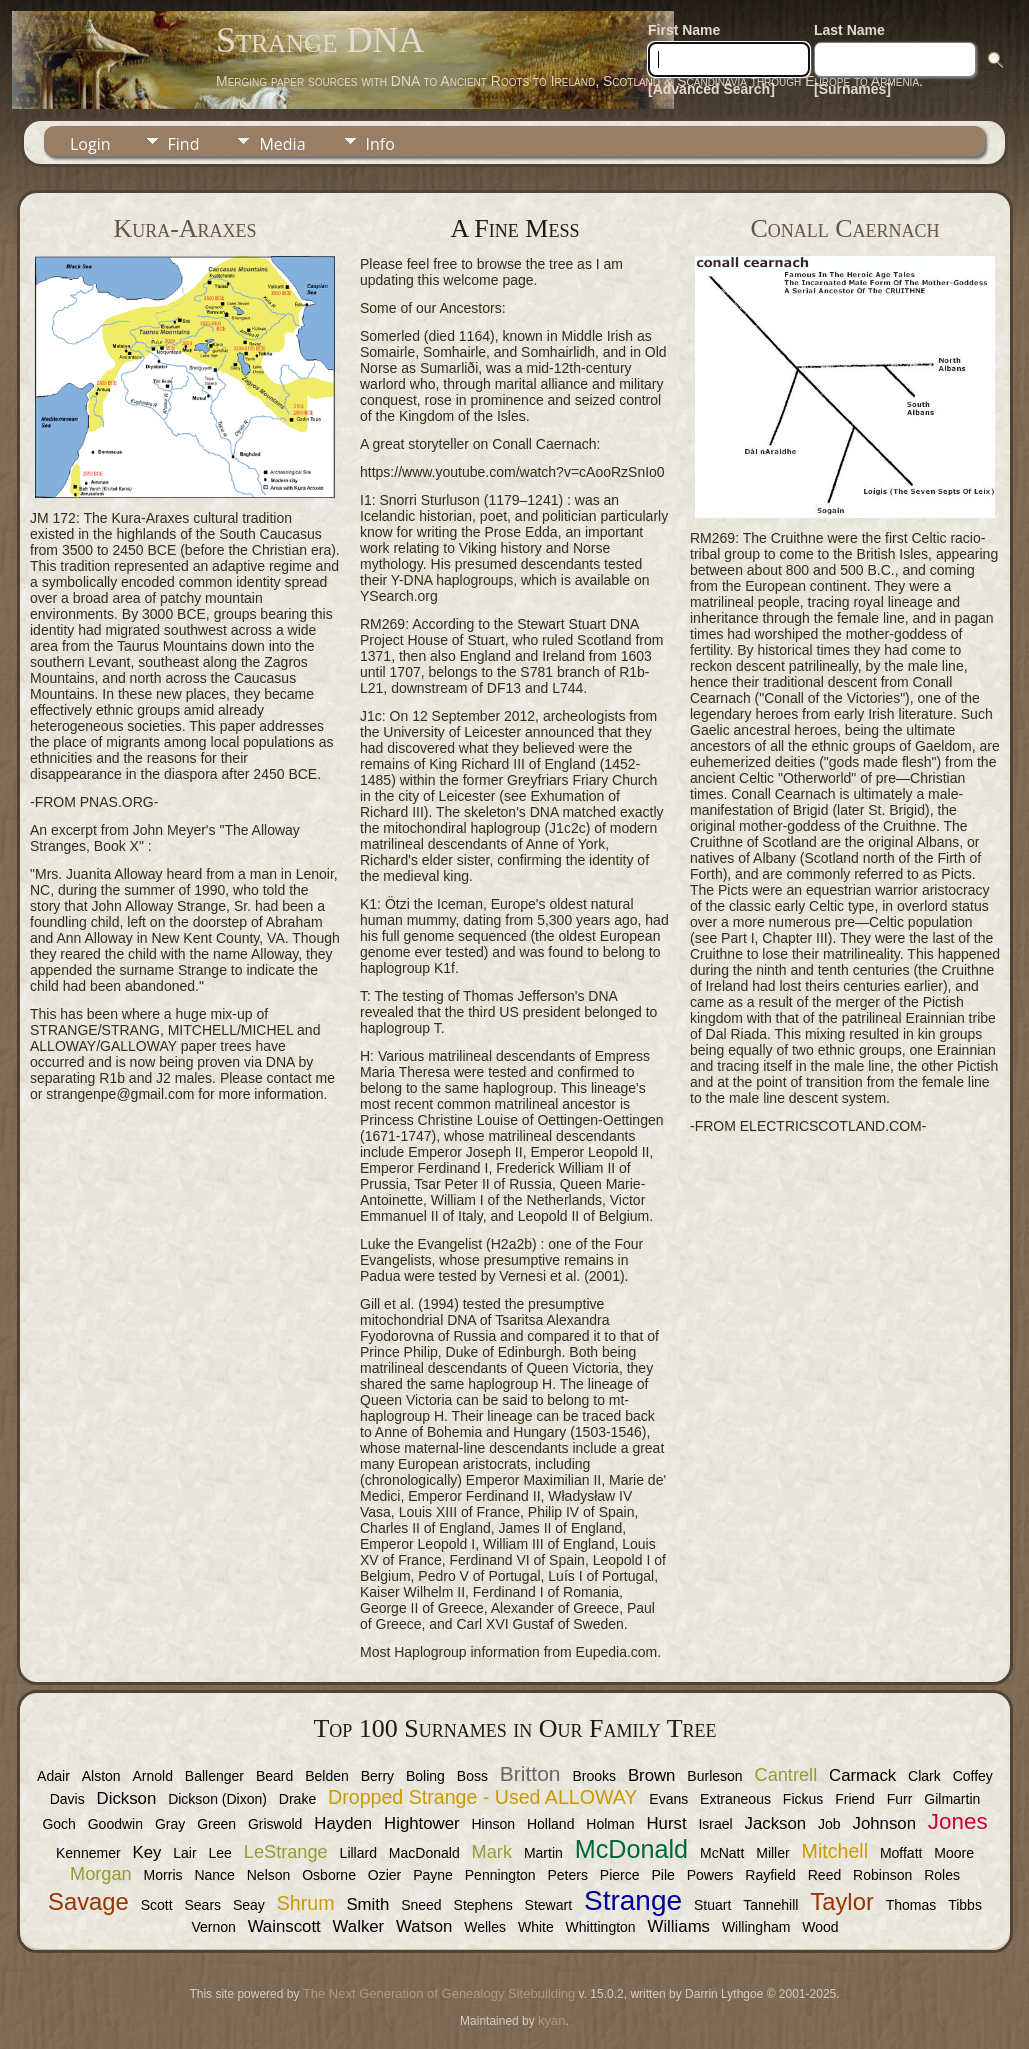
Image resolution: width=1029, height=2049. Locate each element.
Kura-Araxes (184, 228)
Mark (492, 1852)
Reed (824, 1875)
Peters (568, 1875)
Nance (214, 1875)
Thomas (911, 1905)
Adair (53, 1776)
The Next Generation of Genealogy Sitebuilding (439, 1993)
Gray (170, 1824)
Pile (662, 1875)
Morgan (101, 1874)
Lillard (358, 1853)
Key (146, 1852)
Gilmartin (952, 1799)
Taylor (841, 1901)
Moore (954, 1853)
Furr (900, 1799)
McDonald (631, 1849)
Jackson (776, 1823)
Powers (710, 1875)
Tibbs (965, 1905)
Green (216, 1824)
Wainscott (284, 1926)
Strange (633, 1900)
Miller (772, 1853)
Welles (485, 1927)
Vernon (213, 1927)
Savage (88, 1901)
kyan (551, 2020)
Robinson (882, 1875)
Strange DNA (320, 40)
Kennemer (88, 1853)
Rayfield (770, 1875)
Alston (101, 1776)
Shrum (306, 1903)
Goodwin (115, 1824)
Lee (220, 1853)
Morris (163, 1875)
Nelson (269, 1875)
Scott (157, 1905)
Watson (424, 1926)
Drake (297, 1799)
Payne (433, 1875)
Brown (652, 1775)
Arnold (153, 1776)
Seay (249, 1905)
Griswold (275, 1824)
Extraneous (735, 1799)
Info (380, 144)
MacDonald (424, 1853)
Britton (530, 1773)
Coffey (973, 1776)
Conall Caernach (844, 228)
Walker (359, 1926)
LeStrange (286, 1852)
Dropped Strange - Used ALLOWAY (482, 1797)
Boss (472, 1776)
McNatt (722, 1853)
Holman (610, 1824)
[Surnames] (852, 89)
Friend (855, 1799)
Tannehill (770, 1905)
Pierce (620, 1875)
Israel (715, 1824)
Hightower (422, 1823)
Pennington (500, 1875)
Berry (377, 1776)
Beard (274, 1776)
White (536, 1927)
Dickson (127, 1798)
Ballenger (214, 1776)
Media (282, 144)
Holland (550, 1824)
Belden (327, 1776)
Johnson (884, 1823)
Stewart (548, 1905)
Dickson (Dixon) (217, 1799)
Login (90, 144)
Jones (958, 1821)
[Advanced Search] (711, 89)
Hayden (343, 1823)
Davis (67, 1799)
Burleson (714, 1776)
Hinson (493, 1824)
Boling (425, 1776)
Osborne (329, 1875)
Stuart (712, 1905)
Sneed (421, 1905)
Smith (367, 1904)
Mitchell (835, 1851)
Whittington (601, 1927)
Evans (668, 1799)
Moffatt (901, 1853)
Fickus (803, 1799)
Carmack (862, 1775)
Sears (202, 1905)
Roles (942, 1875)
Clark (924, 1776)
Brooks (594, 1776)
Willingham (756, 1927)
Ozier (384, 1875)
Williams (679, 1926)
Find (184, 144)
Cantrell (786, 1775)
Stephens (483, 1905)
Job (829, 1824)
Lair (184, 1853)
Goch (58, 1824)
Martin (543, 1853)
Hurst (666, 1823)
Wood (820, 1927)
